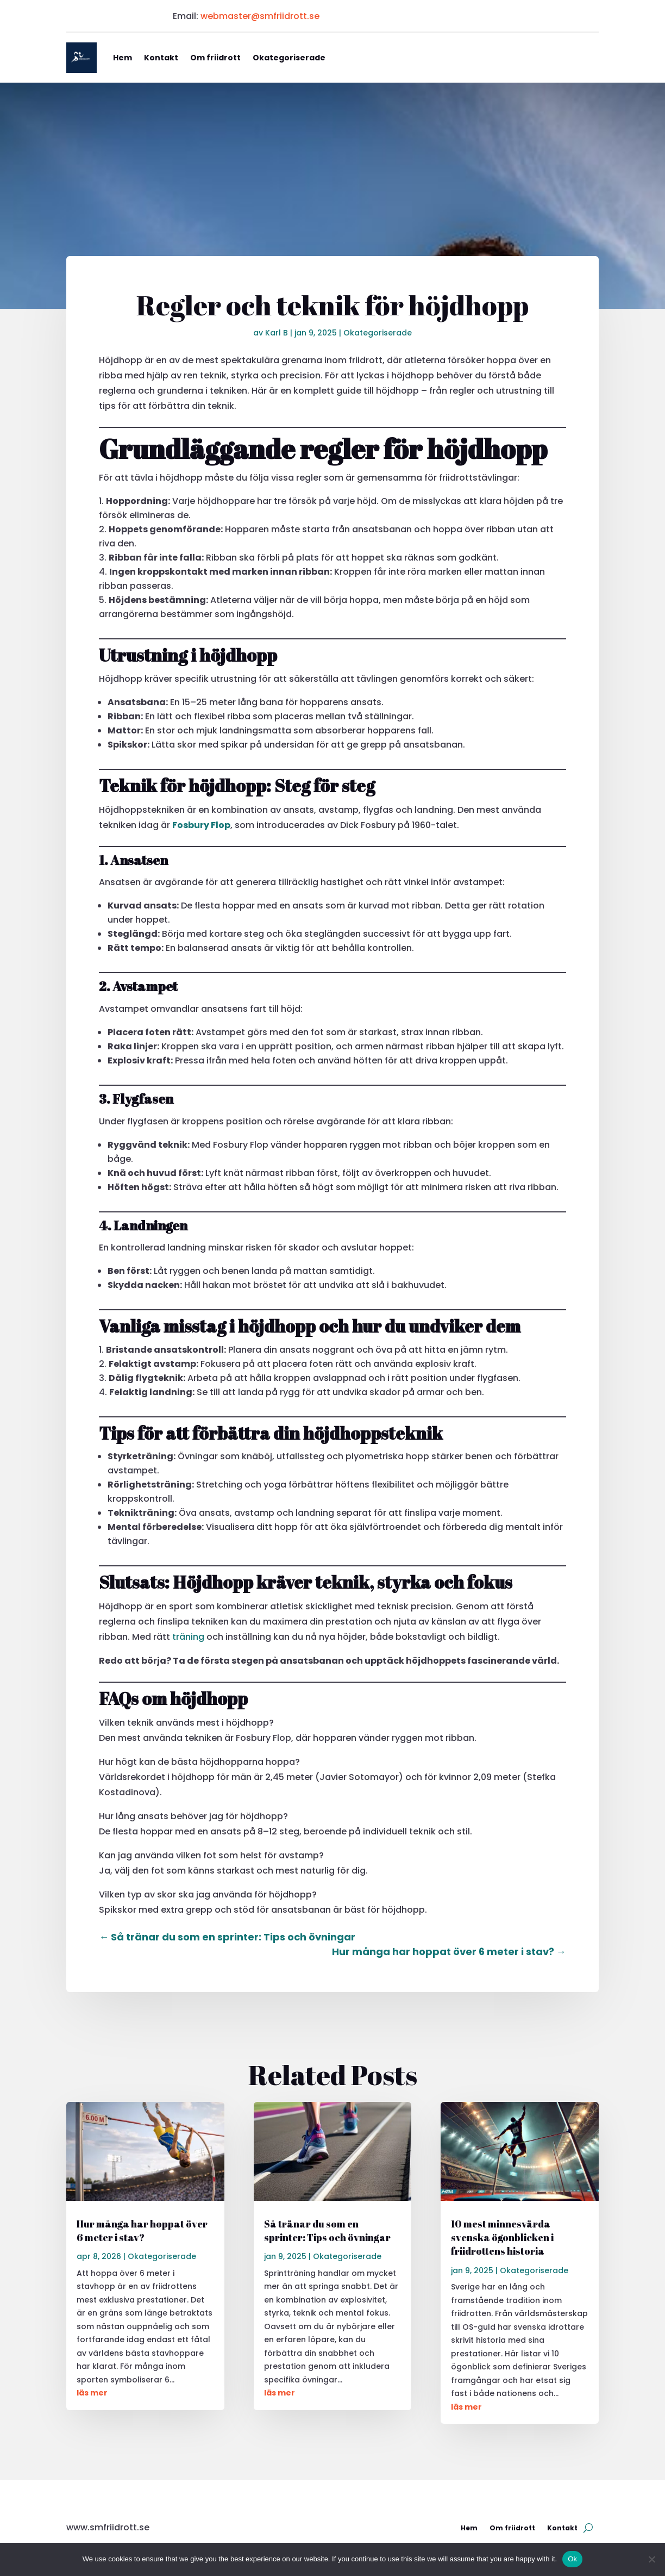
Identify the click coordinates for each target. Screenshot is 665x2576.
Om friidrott (215, 57)
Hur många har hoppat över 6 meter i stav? (142, 2230)
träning (188, 1637)
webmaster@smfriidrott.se (259, 16)
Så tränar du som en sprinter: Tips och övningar (327, 2230)
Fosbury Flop (201, 825)
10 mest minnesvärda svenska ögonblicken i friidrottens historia (502, 2237)
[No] (651, 2559)
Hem (122, 57)
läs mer (92, 2392)
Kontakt (161, 57)
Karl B (276, 332)
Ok (572, 2559)
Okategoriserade (289, 57)
